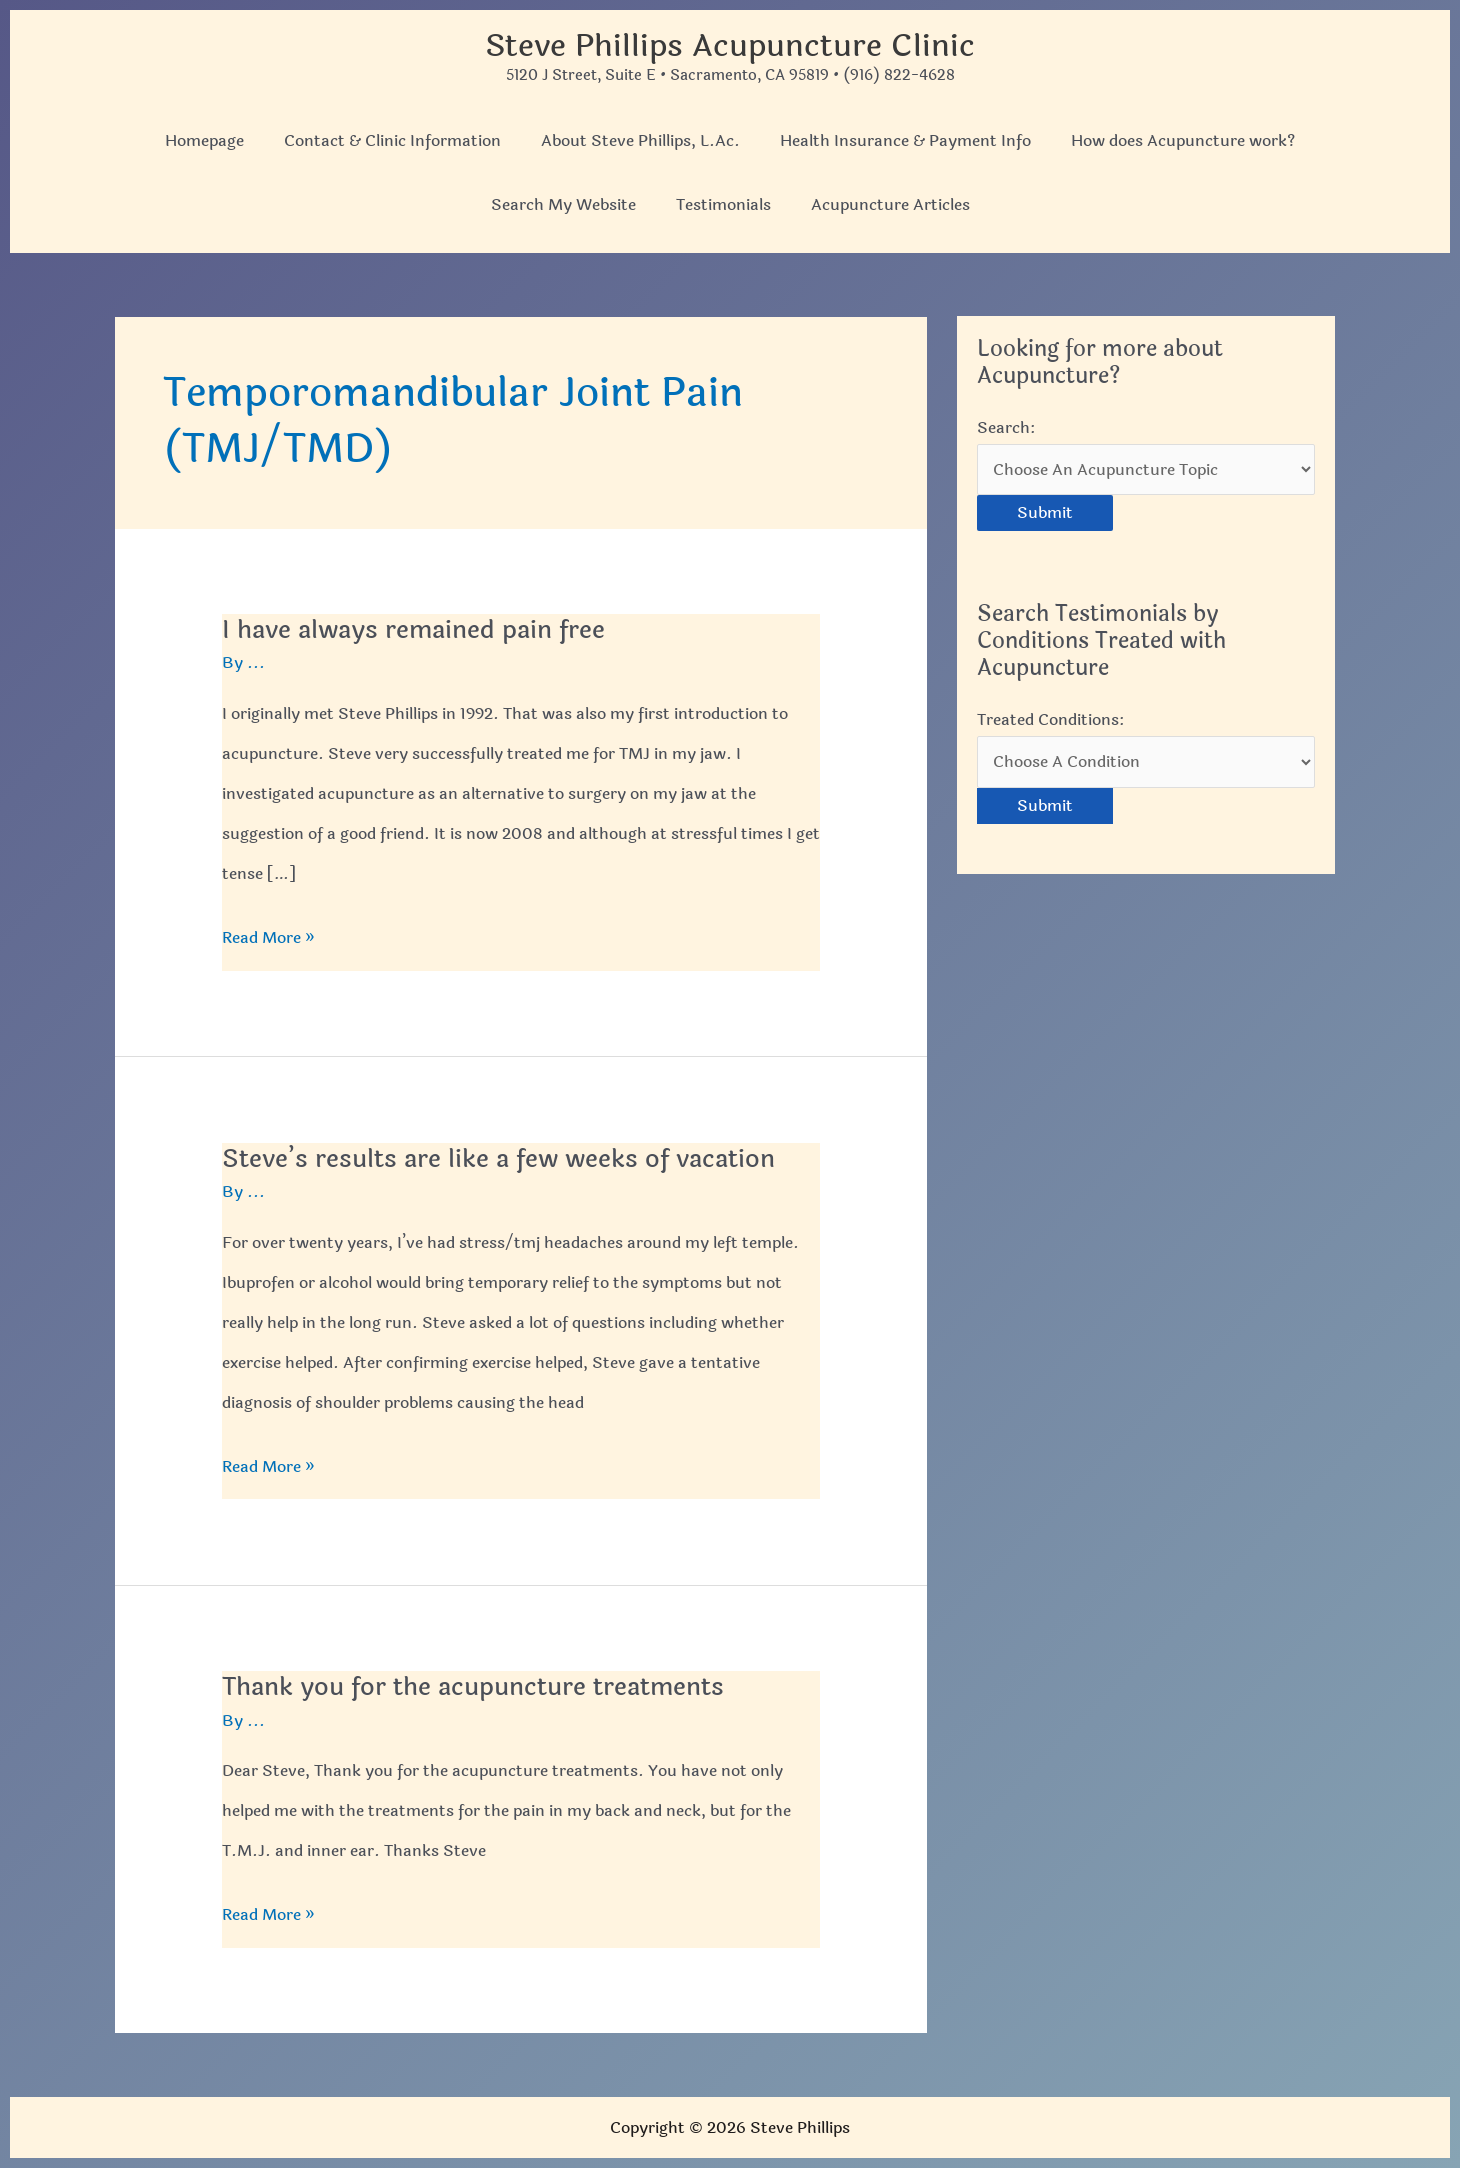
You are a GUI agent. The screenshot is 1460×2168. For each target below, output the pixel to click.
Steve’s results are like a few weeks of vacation (507, 1158)
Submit (1045, 514)
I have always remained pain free (420, 629)
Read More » (268, 938)
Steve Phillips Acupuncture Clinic (730, 45)
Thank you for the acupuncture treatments (484, 1686)
